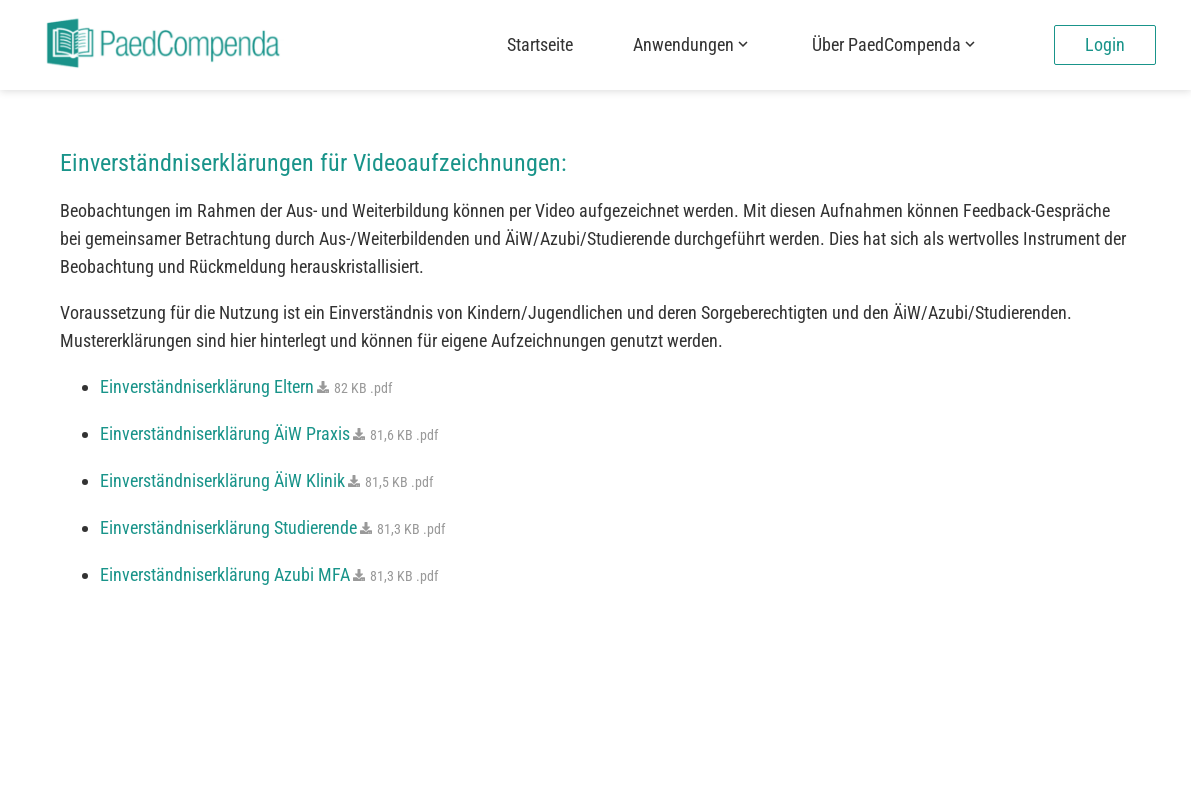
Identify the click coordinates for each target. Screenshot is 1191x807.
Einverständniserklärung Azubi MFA (269, 574)
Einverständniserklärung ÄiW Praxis (269, 433)
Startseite (540, 44)
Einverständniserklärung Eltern (246, 386)
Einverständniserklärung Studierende (272, 527)
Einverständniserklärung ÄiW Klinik (266, 480)
